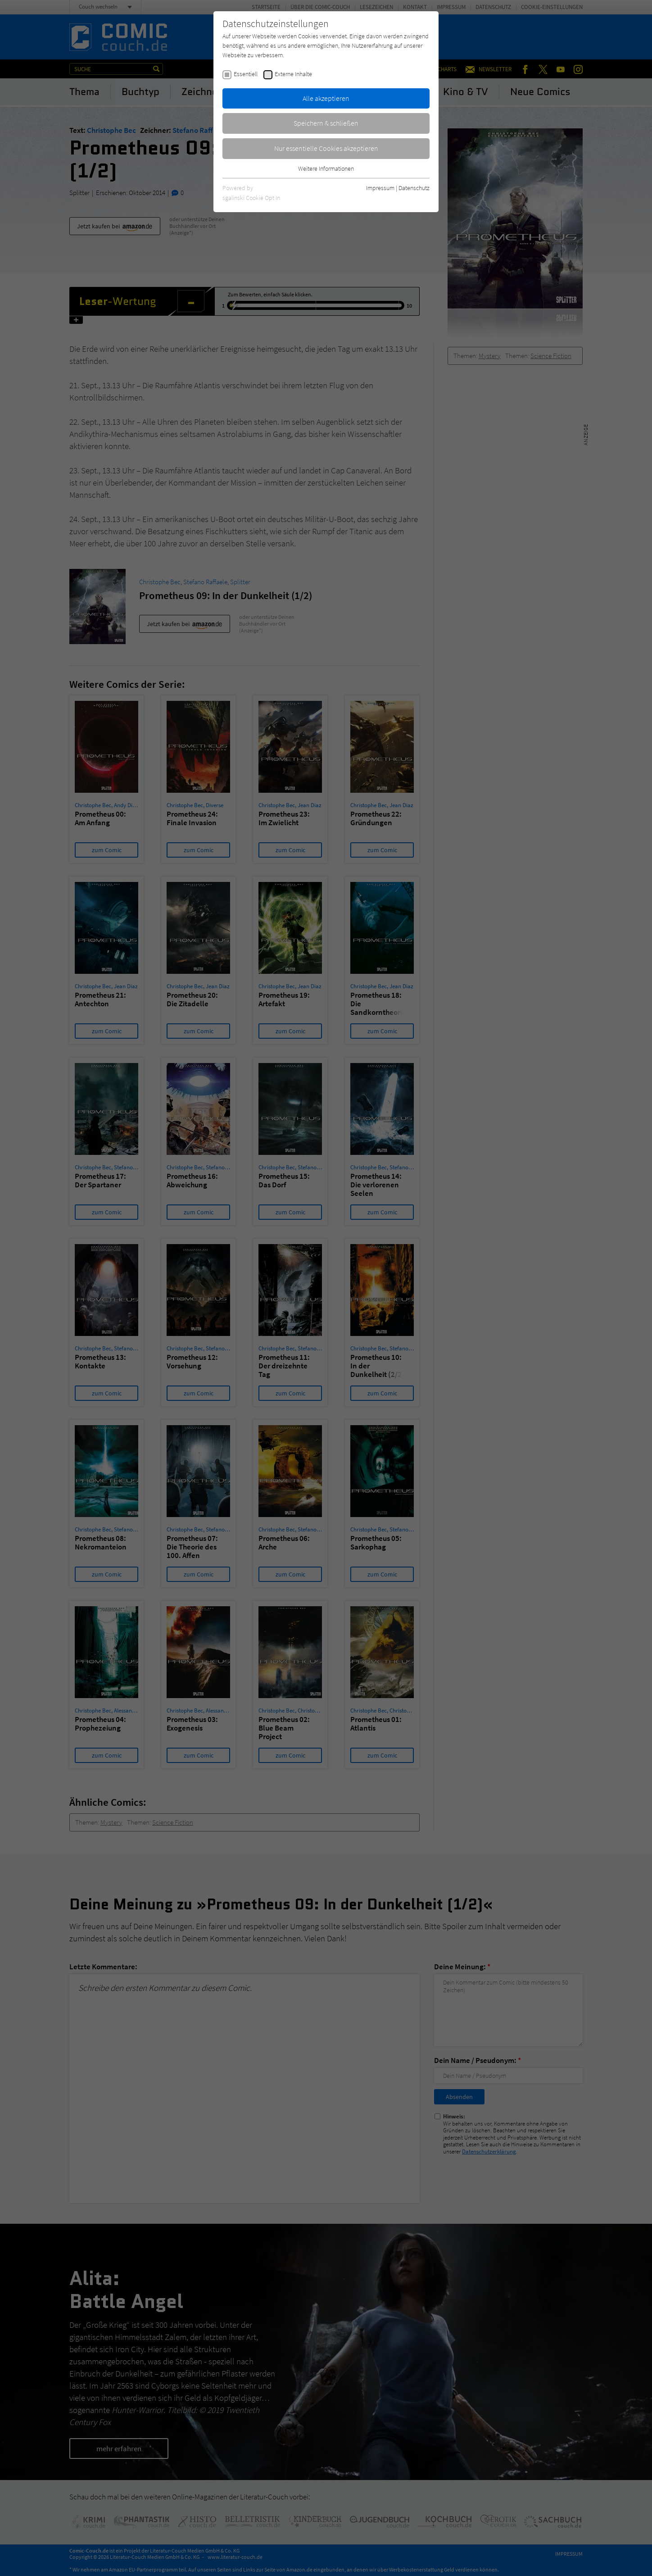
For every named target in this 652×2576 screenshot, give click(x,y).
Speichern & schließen (326, 122)
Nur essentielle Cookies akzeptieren (326, 148)
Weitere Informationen (326, 168)
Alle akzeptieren (326, 98)
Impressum (380, 188)
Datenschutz (414, 188)
